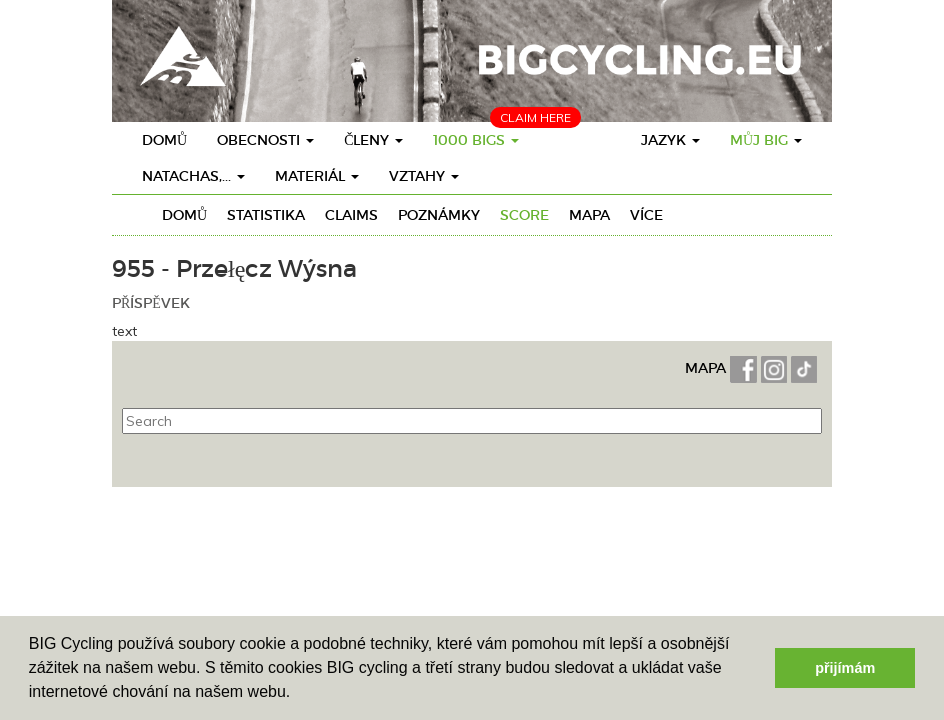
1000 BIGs (476, 140)
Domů (164, 140)
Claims (351, 215)
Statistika (266, 215)
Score (524, 215)
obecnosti (265, 140)
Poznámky (439, 215)
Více (646, 215)
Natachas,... (193, 176)
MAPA (707, 368)
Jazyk (670, 140)
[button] (298, 694)
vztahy (424, 176)
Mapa (589, 215)
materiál (317, 176)
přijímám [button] (845, 668)
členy (373, 140)
